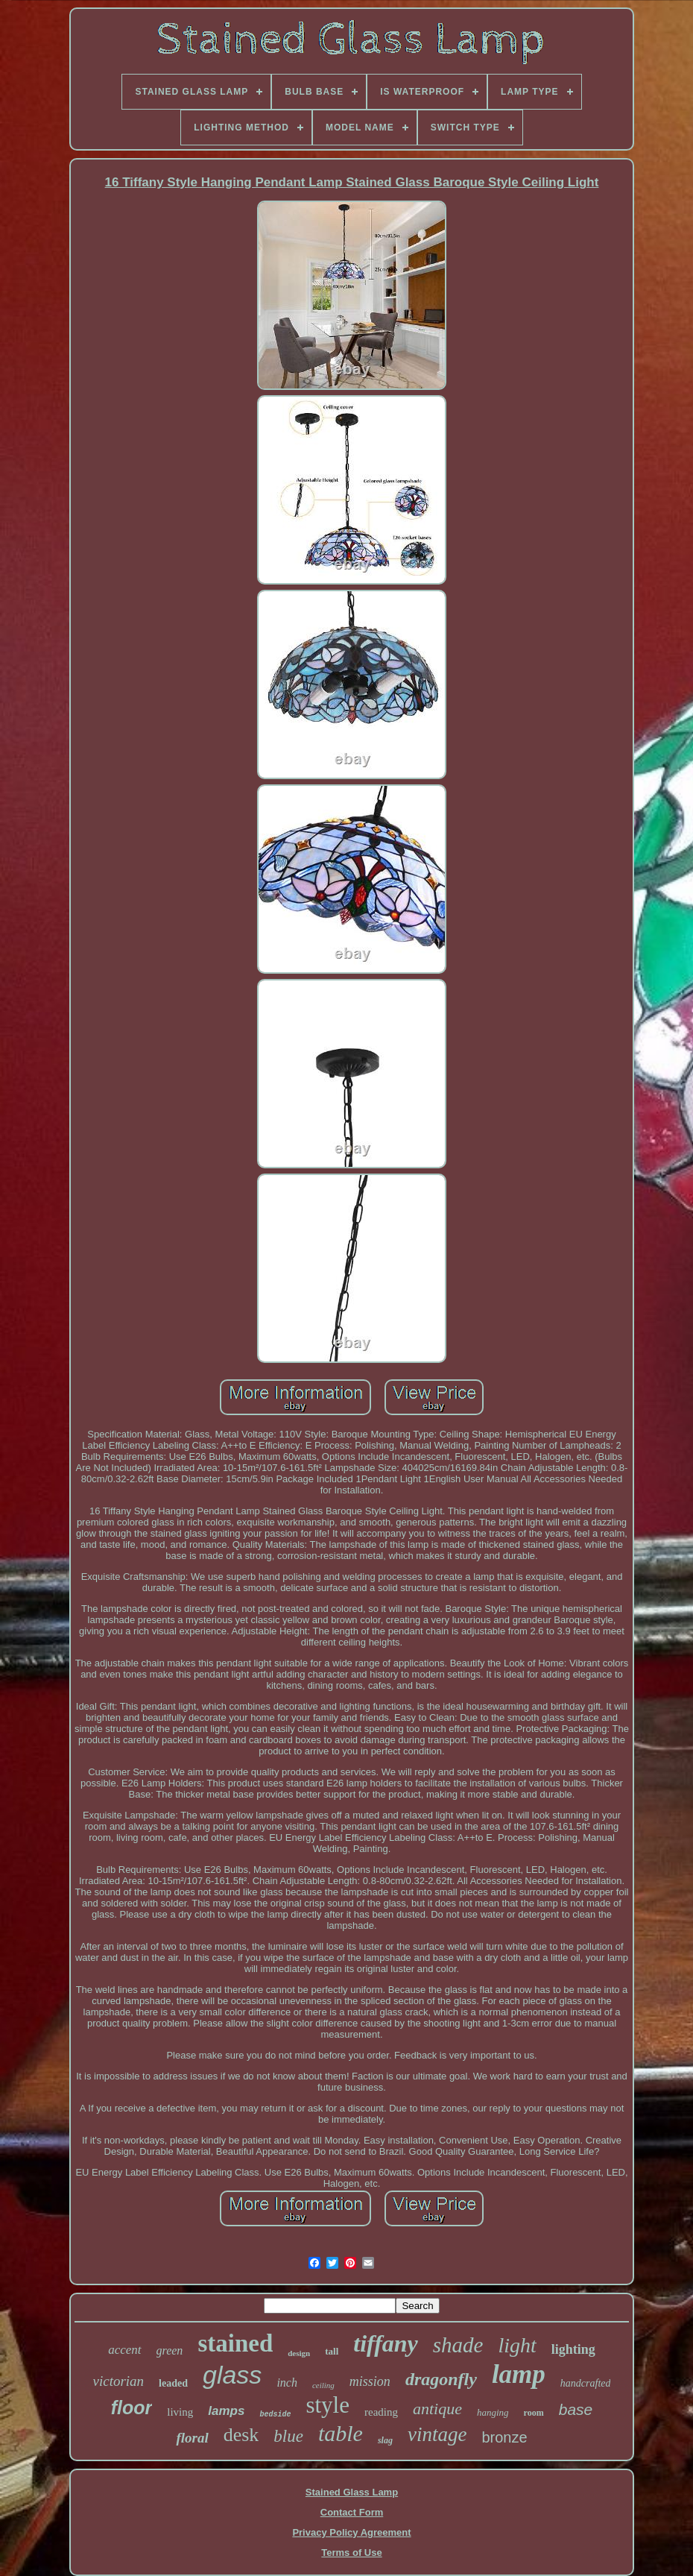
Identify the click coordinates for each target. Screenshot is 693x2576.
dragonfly (441, 2379)
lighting (573, 2349)
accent (124, 2350)
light (517, 2345)
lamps (226, 2411)
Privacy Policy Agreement (351, 2532)
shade (458, 2345)
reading (381, 2412)
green (169, 2350)
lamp (518, 2374)
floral (192, 2438)
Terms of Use (351, 2552)
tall (331, 2351)
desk (241, 2435)
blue (288, 2436)
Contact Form (352, 2512)
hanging (493, 2412)
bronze (504, 2437)
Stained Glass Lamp (352, 2492)
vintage (437, 2434)
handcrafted (585, 2383)
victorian (119, 2381)
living (180, 2412)
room (534, 2412)
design (299, 2353)
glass (232, 2375)
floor (132, 2407)
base (576, 2409)
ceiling (323, 2385)
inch (286, 2382)
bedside (275, 2414)
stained (235, 2343)
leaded (173, 2383)
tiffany (385, 2343)
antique (437, 2408)
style (327, 2405)
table (340, 2433)
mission (369, 2381)
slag (385, 2440)
